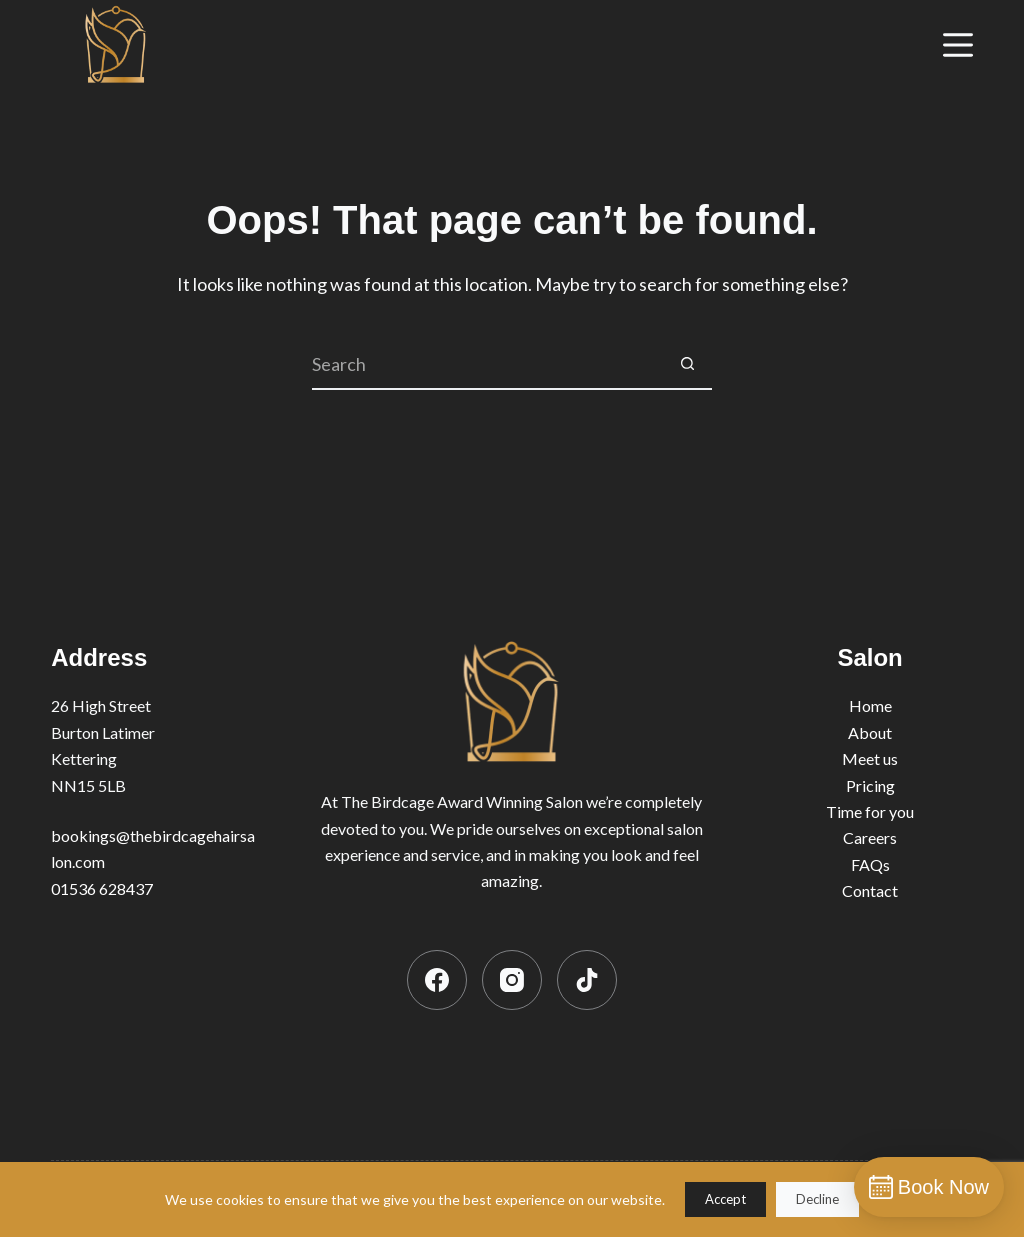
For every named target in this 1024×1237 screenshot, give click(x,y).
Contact (870, 890)
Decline (817, 1199)
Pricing (870, 785)
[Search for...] (487, 365)
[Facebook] (437, 980)
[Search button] (687, 365)
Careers (870, 837)
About (870, 732)
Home (870, 705)
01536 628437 (102, 888)
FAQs (870, 864)
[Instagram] (512, 980)
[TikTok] (587, 980)
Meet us (870, 758)
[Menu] (958, 45)
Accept (725, 1199)
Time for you (870, 811)
